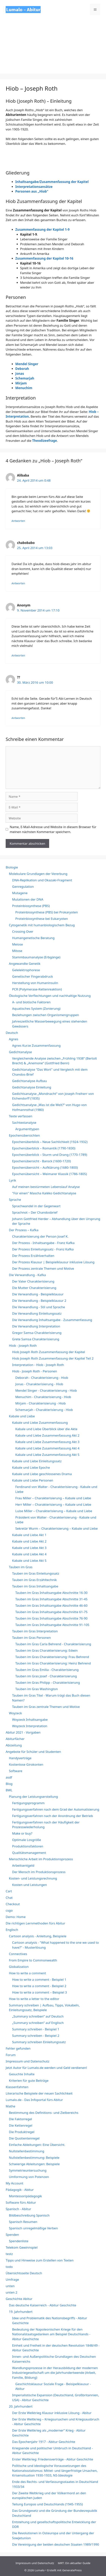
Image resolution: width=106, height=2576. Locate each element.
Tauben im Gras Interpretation (35, 1631)
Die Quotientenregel (24, 2138)
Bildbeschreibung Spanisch (29, 2215)
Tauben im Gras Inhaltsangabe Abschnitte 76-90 (51, 1618)
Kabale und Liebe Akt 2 (29, 1541)
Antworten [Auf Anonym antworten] (18, 655)
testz (9, 2254)
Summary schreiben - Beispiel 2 (35, 2035)
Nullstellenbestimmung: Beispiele (34, 2157)
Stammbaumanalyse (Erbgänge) (36, 957)
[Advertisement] (53, 47)
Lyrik (12, 1180)
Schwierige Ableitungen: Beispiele (34, 2164)
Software (15, 1771)
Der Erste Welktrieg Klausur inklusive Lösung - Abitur (51, 2413)
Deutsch (12, 1032)
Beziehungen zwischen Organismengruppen (45, 1015)
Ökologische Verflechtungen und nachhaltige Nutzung (50, 995)
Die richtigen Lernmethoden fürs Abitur (35, 1923)
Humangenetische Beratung (33, 938)
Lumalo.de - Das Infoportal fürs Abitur (34, 2100)
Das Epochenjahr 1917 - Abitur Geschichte (43, 2441)
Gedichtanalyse (20, 1052)
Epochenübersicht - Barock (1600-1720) (41, 1161)
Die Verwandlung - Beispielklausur (37, 1294)
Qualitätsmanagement (29, 1852)
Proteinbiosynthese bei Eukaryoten (41, 918)
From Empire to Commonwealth (33, 1960)
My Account (14, 2183)
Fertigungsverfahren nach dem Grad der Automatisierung (55, 1809)
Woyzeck (15, 1713)
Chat (9, 1897)
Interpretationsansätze (34, 186)
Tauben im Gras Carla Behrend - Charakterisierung (53, 1644)
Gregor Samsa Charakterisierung (37, 1332)
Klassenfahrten (17, 2087)
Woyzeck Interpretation (29, 1726)
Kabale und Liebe (22, 1416)
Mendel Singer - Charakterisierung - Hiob (46, 1390)
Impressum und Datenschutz (27, 2061)
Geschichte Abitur (19, 2299)
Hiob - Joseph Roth (23, 1345)
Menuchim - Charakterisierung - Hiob (43, 1397)
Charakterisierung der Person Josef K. (40, 1236)
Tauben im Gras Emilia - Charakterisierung (47, 1669)
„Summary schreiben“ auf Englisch (38, 2023)
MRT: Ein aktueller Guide (74, 2563)
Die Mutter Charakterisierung (34, 1288)
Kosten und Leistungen (29, 1885)
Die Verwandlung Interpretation (36, 1326)
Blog (9, 1784)
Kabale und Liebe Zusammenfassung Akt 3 (47, 1442)
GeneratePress (72, 2570)
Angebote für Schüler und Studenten (33, 1751)
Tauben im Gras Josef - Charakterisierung (46, 1676)
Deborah (22, 368)
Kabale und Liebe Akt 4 (29, 1554)
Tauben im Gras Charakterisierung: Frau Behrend (52, 1657)
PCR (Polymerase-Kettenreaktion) (37, 989)
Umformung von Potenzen (29, 2177)
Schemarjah (24, 378)
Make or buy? (22, 1833)
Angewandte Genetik (24, 963)
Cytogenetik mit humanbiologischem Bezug (42, 925)
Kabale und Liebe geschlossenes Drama (42, 1474)
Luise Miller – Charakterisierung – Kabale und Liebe (53, 1511)
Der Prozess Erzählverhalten (33, 1255)
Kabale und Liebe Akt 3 (29, 1548)
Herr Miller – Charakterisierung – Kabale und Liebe (53, 1504)
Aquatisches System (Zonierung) (36, 1008)
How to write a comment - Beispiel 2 (39, 1986)
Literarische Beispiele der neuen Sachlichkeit (39, 2093)
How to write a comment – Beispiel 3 (39, 1992)
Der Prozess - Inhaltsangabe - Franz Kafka (43, 1243)
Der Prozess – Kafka (23, 1230)
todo (9, 2266)
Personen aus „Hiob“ (31, 191)
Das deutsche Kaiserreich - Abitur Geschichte (42, 2305)
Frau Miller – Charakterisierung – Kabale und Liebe (53, 1498)
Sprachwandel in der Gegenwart (36, 1206)
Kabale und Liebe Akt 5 (29, 1560)
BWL (9, 1790)
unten (10, 2286)
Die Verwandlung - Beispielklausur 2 (39, 1300)
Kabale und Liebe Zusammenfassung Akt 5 (47, 1454)
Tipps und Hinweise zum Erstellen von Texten (40, 2260)
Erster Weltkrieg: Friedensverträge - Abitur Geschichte (52, 2459)
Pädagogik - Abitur (20, 2189)
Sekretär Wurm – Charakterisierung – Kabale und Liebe (56, 1528)
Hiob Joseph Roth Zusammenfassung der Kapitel (48, 1352)
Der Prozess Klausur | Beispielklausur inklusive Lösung (53, 1262)
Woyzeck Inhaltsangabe (30, 1719)
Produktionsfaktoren (27, 1846)
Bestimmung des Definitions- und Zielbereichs (43, 2112)
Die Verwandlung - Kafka (27, 1275)
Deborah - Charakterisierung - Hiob (41, 1377)
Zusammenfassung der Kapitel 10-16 (44, 258)
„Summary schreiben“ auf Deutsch (38, 2016)
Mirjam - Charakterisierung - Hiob (40, 1403)
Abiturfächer (15, 1739)
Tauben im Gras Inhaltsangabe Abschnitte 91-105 (52, 1625)
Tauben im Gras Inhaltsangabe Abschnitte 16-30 (51, 1592)
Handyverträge (20, 1758)
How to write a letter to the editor (34, 1999)
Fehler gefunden (18, 2048)
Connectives (18, 1954)
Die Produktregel (21, 2132)
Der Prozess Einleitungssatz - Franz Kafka (43, 1249)
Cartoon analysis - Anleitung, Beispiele (37, 1936)
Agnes (13, 1039)
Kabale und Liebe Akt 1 (29, 1535)
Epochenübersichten (24, 1135)
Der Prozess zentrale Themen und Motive (43, 1268)
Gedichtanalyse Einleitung (31, 1087)
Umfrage (12, 2279)
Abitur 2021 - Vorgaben (23, 1732)
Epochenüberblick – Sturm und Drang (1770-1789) (49, 1154)
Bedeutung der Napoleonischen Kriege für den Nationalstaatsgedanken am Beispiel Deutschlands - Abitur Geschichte (51, 2334)
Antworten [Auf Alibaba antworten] (18, 521)
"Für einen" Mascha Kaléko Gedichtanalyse (44, 1193)
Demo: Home (16, 1917)
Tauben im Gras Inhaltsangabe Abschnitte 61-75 (51, 1612)
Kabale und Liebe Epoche (31, 1467)
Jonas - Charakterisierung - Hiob (39, 1384)
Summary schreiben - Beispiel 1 (35, 2029)
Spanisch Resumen (23, 2222)
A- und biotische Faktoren (31, 1002)
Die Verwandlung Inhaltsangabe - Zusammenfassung (52, 1320)
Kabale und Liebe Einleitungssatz (37, 1461)
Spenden (12, 2234)
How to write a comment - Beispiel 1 (39, 1979)
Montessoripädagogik (25, 2196)
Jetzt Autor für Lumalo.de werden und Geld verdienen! (46, 2067)
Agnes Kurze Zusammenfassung (36, 1045)
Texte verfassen (20, 1116)
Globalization (19, 1966)
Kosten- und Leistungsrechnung (33, 1878)
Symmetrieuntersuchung (27, 2170)
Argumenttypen (27, 1129)
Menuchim (23, 388)
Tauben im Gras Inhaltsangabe (35, 1586)
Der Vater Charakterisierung (33, 1281)
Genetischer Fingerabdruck (32, 976)
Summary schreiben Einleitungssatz (39, 2042)
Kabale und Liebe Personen (32, 1480)
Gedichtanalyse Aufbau (29, 1081)
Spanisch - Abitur (18, 2209)
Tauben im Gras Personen (31, 1637)
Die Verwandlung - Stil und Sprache (38, 1307)
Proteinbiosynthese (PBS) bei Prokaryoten (46, 912)
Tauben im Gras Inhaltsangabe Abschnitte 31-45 (51, 1599)
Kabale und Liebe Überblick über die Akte (46, 1429)
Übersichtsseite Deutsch (24, 2273)
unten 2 (11, 2292)
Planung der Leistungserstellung (33, 1796)
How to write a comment (27, 1973)
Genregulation (23, 886)
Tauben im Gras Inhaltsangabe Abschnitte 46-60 (51, 1605)
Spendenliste (18, 2241)
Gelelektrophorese (26, 970)
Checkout (13, 1904)
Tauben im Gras (20, 1567)
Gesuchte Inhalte (22, 2074)
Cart (9, 1891)
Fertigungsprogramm (28, 1803)
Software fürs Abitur (21, 2202)
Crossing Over (22, 931)
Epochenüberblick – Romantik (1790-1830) (43, 1148)
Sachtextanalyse (24, 1122)
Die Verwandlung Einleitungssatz (37, 1313)
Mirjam (21, 383)
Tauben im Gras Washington (36, 1689)
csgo (9, 1910)
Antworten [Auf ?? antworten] (18, 718)
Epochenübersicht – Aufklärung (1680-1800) (45, 1167)
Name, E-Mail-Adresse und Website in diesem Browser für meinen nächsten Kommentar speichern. (53, 829)
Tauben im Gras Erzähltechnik (34, 1580)
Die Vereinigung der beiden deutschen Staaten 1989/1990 (55, 2544)
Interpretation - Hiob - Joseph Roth (38, 1365)
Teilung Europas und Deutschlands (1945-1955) (47, 2504)
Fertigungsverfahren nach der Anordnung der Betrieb (52, 1816)
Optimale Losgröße (26, 1840)
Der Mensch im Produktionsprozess (39, 1872)
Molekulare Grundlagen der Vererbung (38, 874)
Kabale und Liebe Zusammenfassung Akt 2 (47, 1435)
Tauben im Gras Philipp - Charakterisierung (47, 1682)
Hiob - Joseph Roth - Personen (34, 1371)
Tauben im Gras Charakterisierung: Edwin (46, 1650)
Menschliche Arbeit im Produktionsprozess (41, 1859)
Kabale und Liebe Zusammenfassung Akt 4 (47, 1448)
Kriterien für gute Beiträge (29, 2080)
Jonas (19, 373)
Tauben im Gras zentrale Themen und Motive (46, 1706)
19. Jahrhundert (20, 2311)
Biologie (12, 867)
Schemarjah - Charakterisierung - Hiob (44, 1410)
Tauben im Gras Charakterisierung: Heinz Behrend (53, 1663)
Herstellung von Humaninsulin (35, 983)
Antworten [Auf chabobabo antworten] (18, 583)
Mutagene (20, 893)
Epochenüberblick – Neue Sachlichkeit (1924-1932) (49, 1142)
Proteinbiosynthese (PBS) (31, 906)
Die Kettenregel (20, 2125)
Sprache (15, 1199)
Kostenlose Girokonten (26, 1764)
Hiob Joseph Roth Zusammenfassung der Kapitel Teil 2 (53, 1358)
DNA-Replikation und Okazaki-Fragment (42, 880)
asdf (9, 1777)
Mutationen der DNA (27, 899)
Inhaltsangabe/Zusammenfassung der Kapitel (52, 182)
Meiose (17, 944)
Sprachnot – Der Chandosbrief (34, 1212)
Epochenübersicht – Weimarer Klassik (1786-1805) (49, 1174)
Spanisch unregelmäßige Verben (33, 2228)
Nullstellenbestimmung (26, 2151)
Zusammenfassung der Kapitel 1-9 (42, 229)
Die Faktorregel (20, 2119)
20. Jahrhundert (20, 2406)
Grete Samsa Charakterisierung (35, 1339)
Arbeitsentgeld (23, 1865)
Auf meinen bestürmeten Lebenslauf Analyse (46, 1187)
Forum (11, 2055)
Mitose (17, 951)
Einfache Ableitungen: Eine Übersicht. (37, 2145)
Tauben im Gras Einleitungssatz (35, 1573)
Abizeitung (14, 1745)
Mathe (10, 2106)
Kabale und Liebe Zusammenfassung (40, 1422)
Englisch (12, 1929)
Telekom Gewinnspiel (22, 2247)
